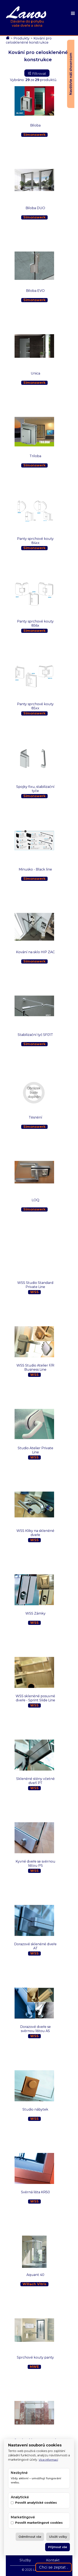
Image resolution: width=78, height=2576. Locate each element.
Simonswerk (34, 135)
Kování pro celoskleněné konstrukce (29, 40)
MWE (34, 2367)
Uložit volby (58, 2537)
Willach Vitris (34, 2284)
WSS (34, 1292)
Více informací (48, 2459)
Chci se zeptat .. (53, 2567)
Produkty (22, 38)
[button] (73, 13)
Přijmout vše (57, 2547)
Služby (25, 2560)
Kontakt (53, 2560)
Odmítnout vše (30, 2537)
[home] (24, 17)
